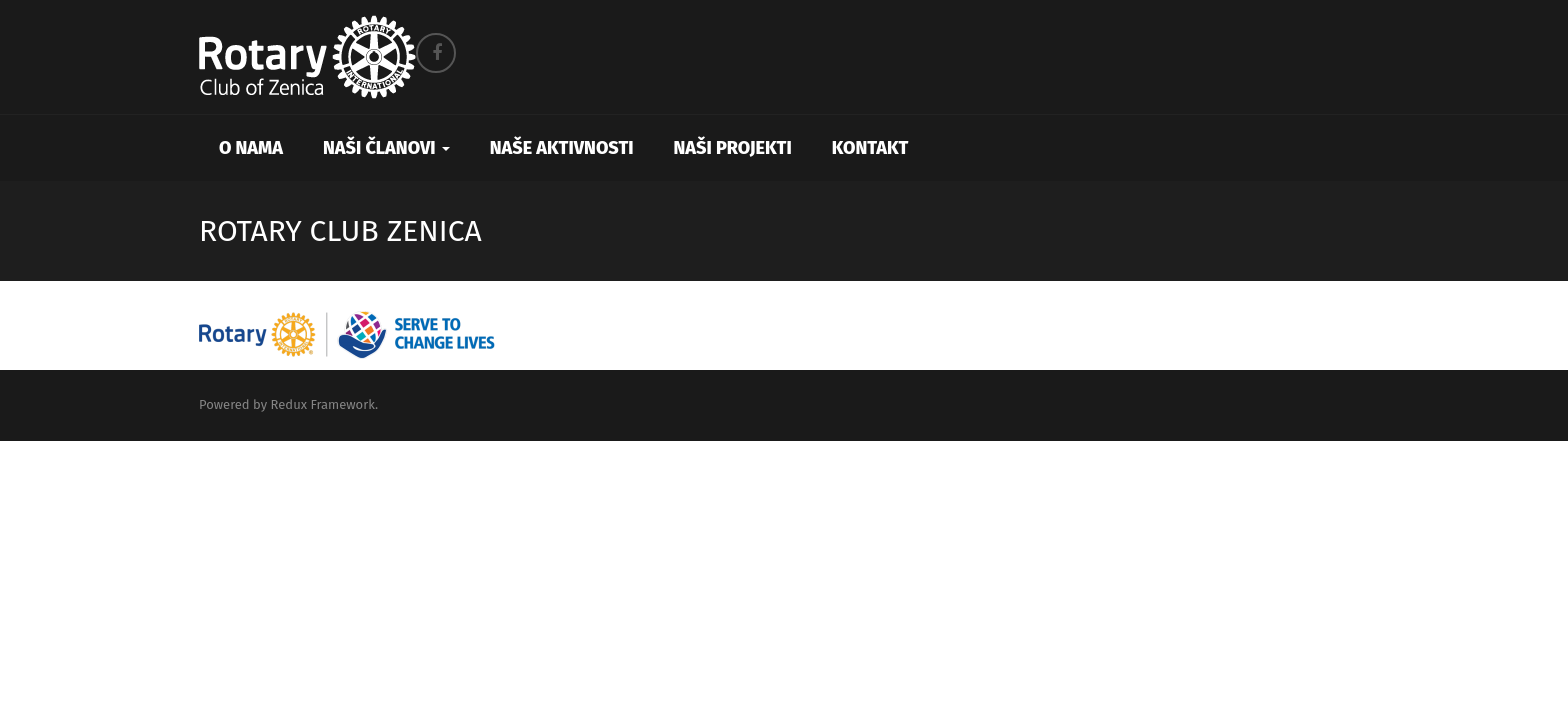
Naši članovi (386, 148)
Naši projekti (733, 148)
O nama (251, 148)
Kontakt (870, 148)
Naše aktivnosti (562, 148)
